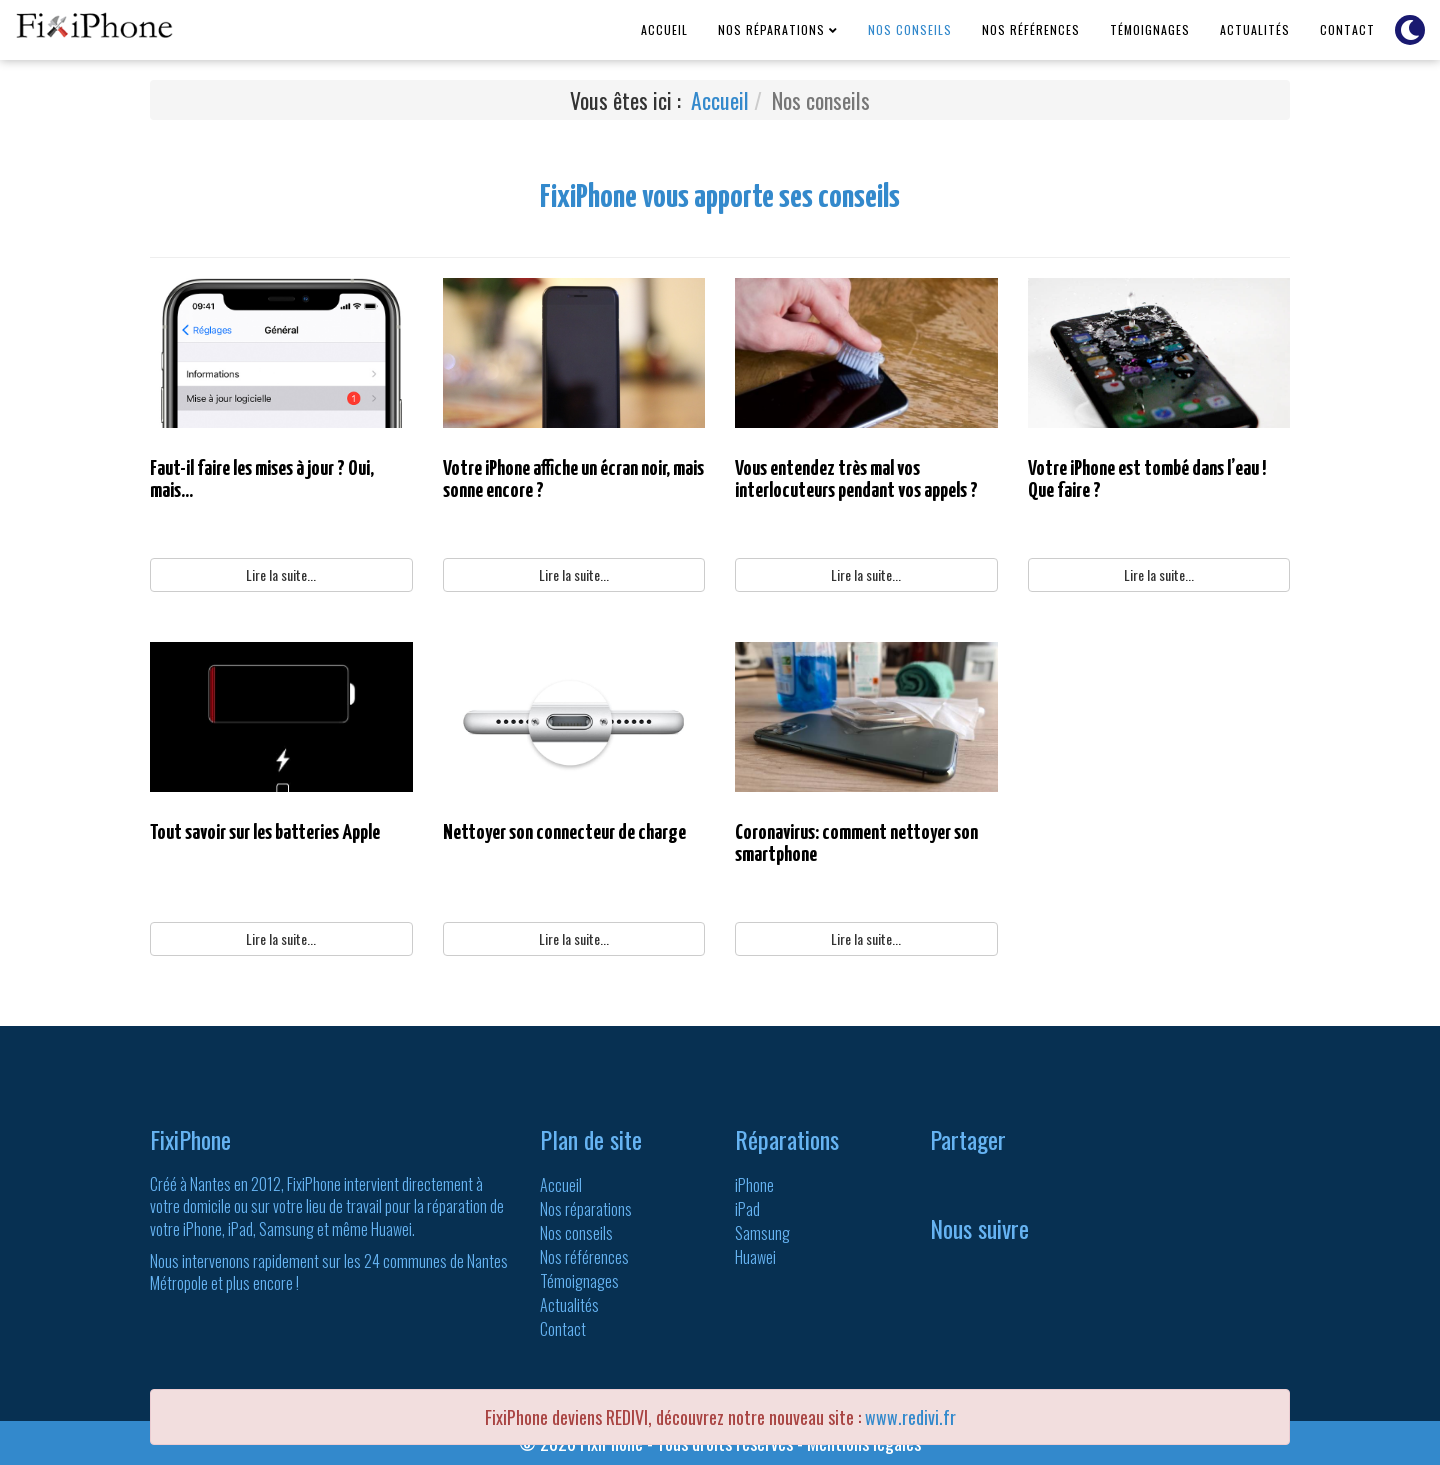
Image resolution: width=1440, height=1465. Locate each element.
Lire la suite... (281, 574)
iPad (747, 1209)
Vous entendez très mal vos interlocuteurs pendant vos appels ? (856, 480)
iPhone (754, 1185)
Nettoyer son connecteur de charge (564, 833)
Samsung (762, 1233)
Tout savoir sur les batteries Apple (265, 833)
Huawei (755, 1257)
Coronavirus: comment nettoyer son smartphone (856, 844)
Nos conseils (910, 29)
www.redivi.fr (910, 1417)
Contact (1347, 29)
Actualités (1255, 29)
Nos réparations (771, 29)
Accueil (664, 29)
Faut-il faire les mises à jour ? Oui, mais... (262, 480)
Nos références (1031, 29)
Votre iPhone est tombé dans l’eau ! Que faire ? (1147, 480)
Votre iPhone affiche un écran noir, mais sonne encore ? (573, 480)
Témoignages (1150, 29)
